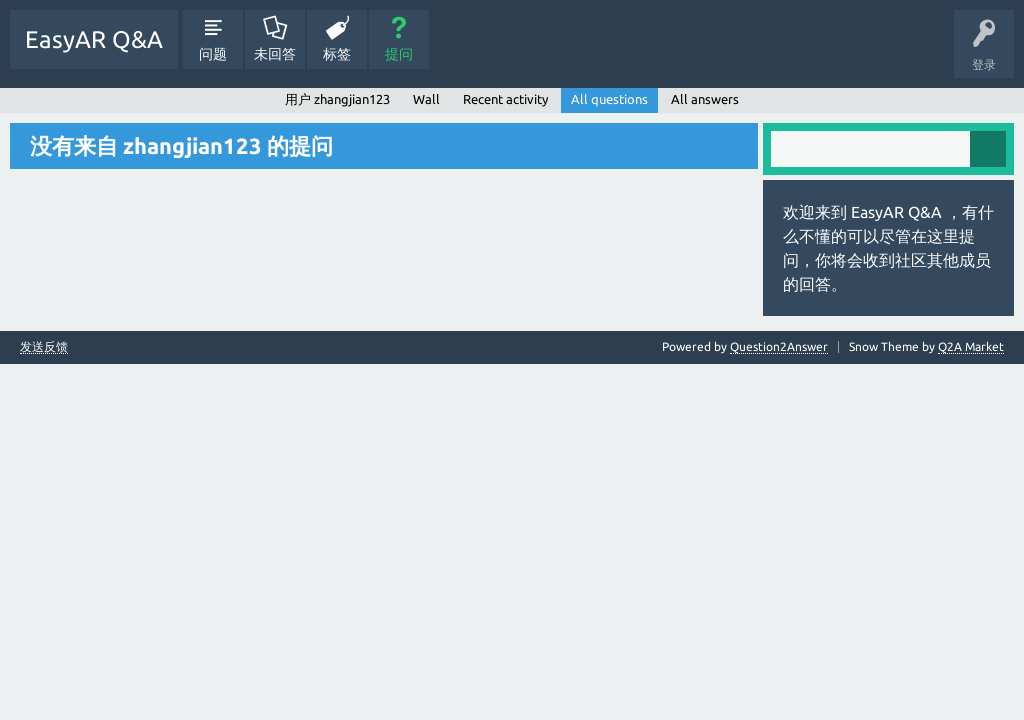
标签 (337, 54)
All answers (705, 99)
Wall (426, 99)
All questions (609, 99)
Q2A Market (971, 346)
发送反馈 (44, 347)
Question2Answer (779, 346)
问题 (213, 54)
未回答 (275, 54)
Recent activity (505, 99)
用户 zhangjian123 (337, 99)
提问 (399, 54)
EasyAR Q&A (94, 39)
